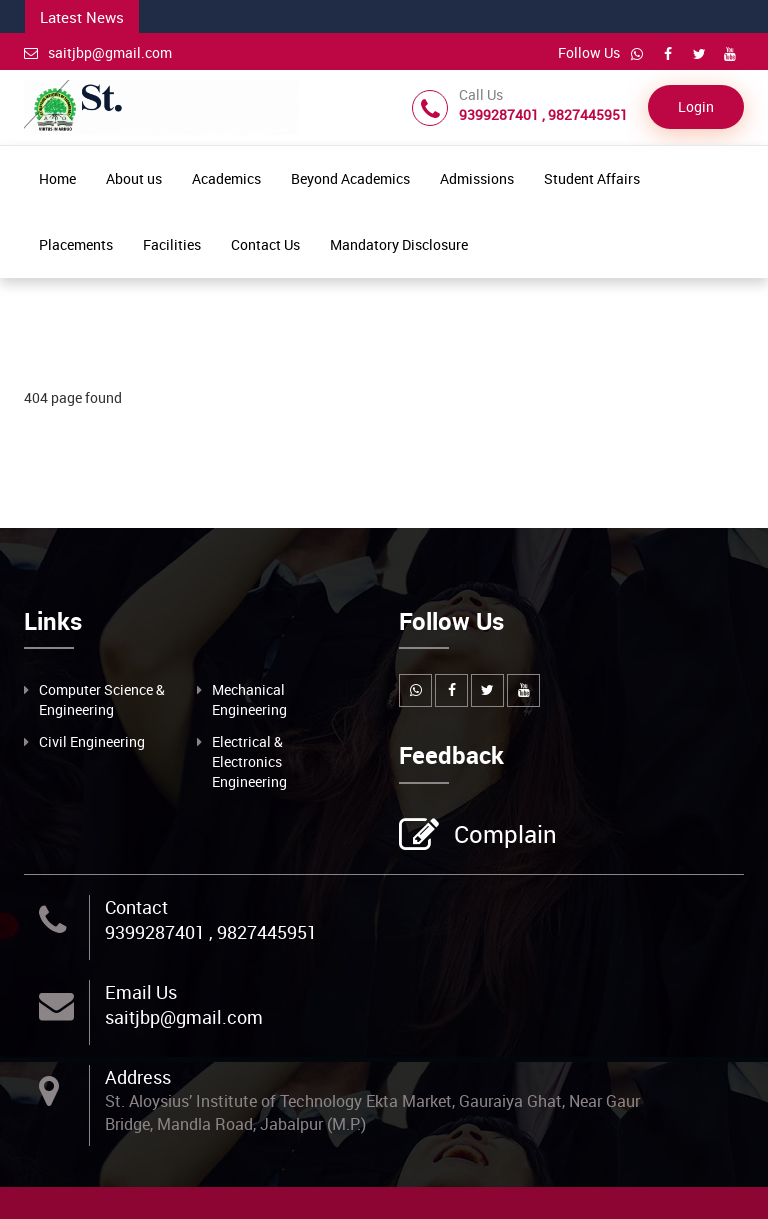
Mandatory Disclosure (399, 244)
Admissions (477, 178)
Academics (226, 178)
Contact (136, 907)
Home (57, 178)
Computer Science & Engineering (102, 699)
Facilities (172, 244)
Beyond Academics (350, 178)
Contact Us (265, 244)
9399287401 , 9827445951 (211, 932)
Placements (76, 244)
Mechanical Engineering (249, 699)
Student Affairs (592, 178)
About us (134, 178)
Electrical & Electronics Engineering (249, 761)
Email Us (141, 992)
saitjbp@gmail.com (98, 52)
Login (696, 106)
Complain (503, 836)
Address (138, 1077)
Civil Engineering (92, 741)
